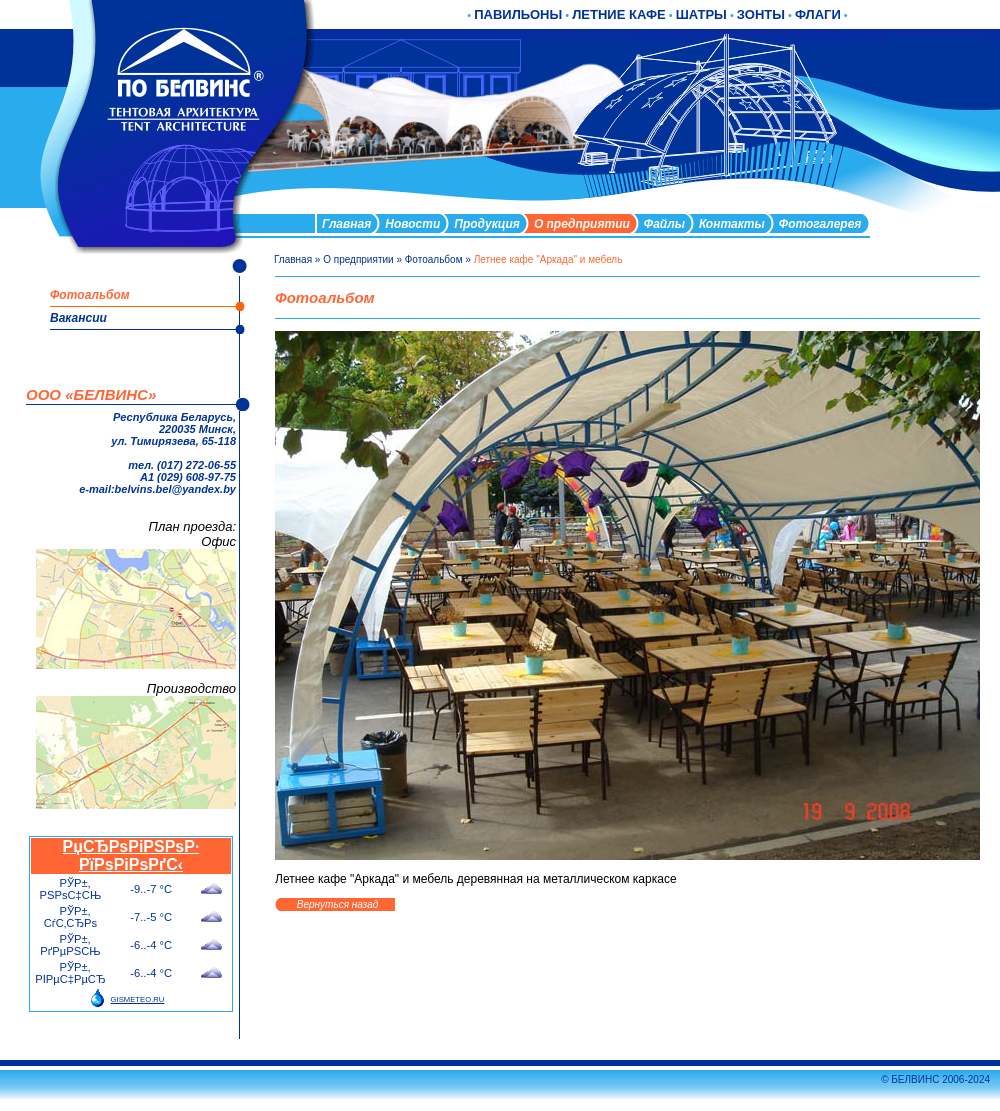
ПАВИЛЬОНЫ (518, 14)
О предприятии (358, 259)
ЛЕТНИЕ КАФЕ (619, 14)
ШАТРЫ (701, 14)
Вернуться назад (337, 904)
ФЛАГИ (818, 14)
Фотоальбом (434, 259)
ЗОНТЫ (761, 14)
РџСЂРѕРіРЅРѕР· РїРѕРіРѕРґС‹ (131, 855)
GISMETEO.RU (138, 999)
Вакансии (78, 318)
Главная (293, 259)
